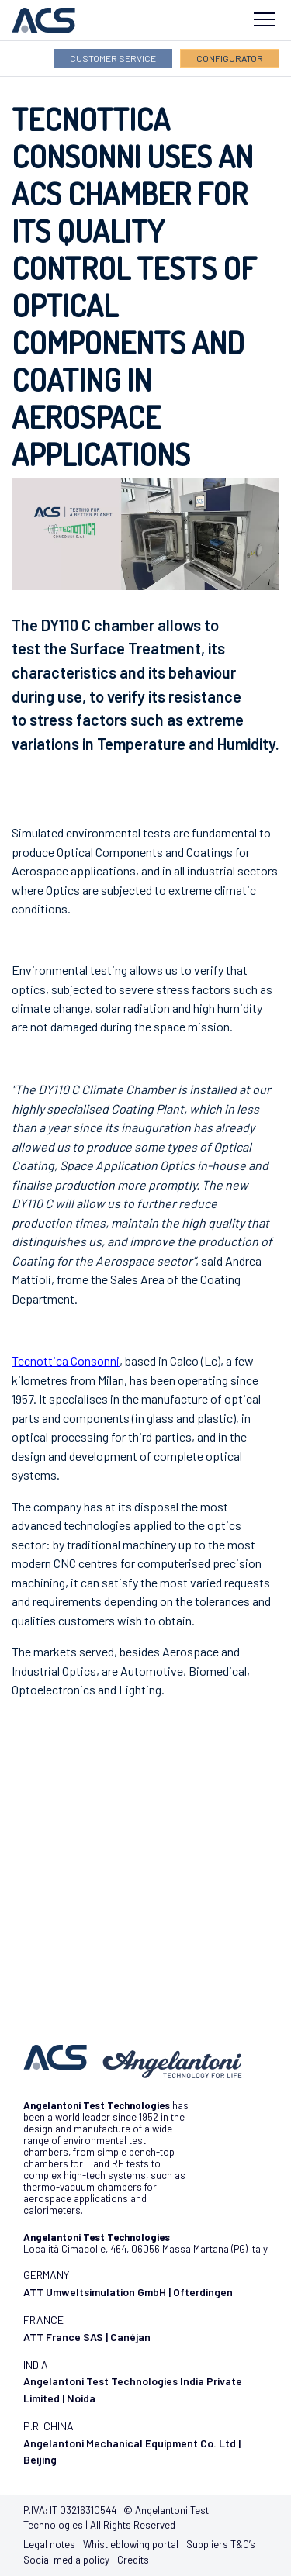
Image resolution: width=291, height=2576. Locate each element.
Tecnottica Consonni (66, 1360)
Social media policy (66, 2560)
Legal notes (49, 2544)
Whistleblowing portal (130, 2544)
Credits (133, 2560)
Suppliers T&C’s (220, 2544)
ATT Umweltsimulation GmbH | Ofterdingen (128, 2291)
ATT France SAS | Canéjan (87, 2336)
